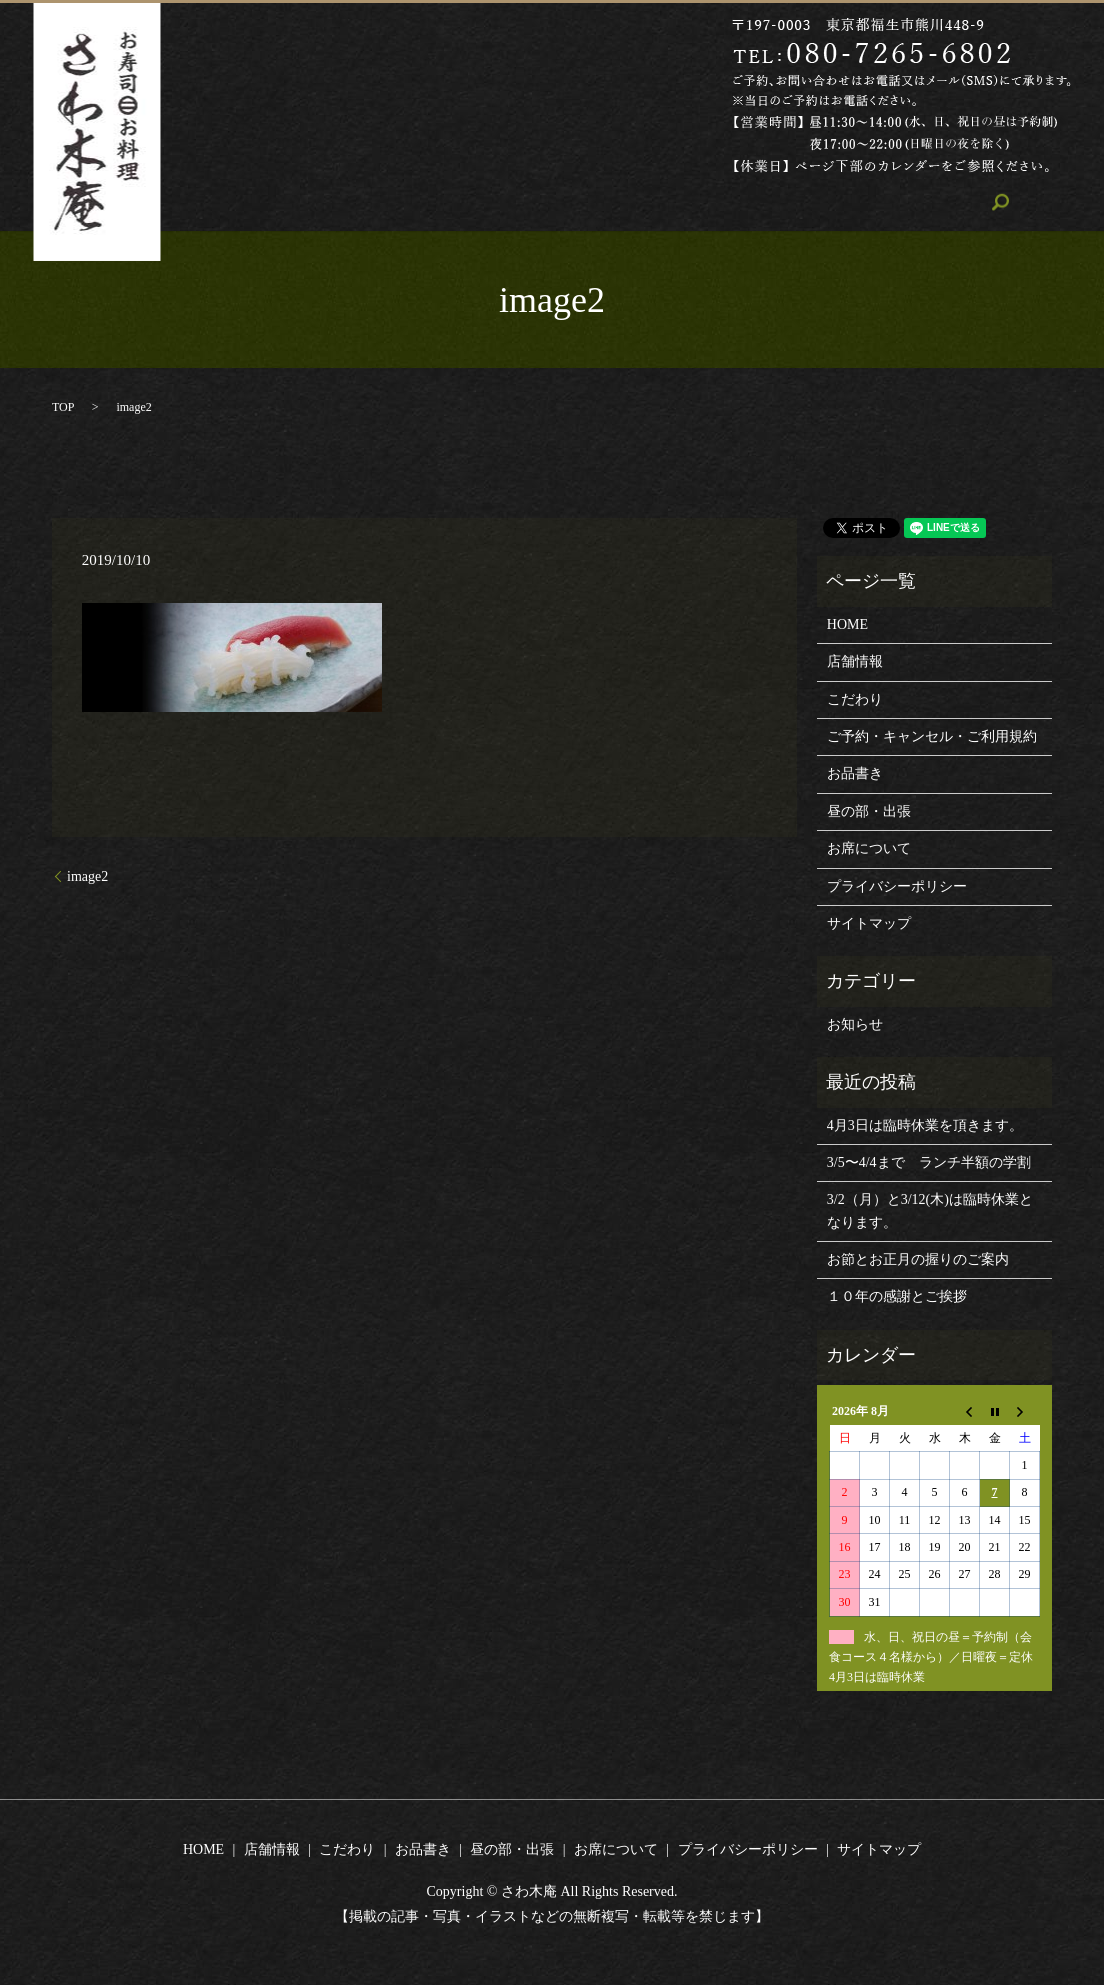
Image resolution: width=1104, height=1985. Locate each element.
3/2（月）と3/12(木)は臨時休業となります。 (930, 1210)
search (916, 202)
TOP (63, 407)
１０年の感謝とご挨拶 (897, 1296)
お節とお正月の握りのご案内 (918, 1259)
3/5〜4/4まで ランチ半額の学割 (929, 1162)
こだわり (515, 202)
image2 (87, 876)
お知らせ (855, 1024)
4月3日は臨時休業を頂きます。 (925, 1125)
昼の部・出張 (708, 202)
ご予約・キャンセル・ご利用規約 (932, 736)
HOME (343, 202)
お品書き (605, 202)
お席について (826, 202)
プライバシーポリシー (897, 886)
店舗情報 (425, 202)
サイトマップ (869, 923)
